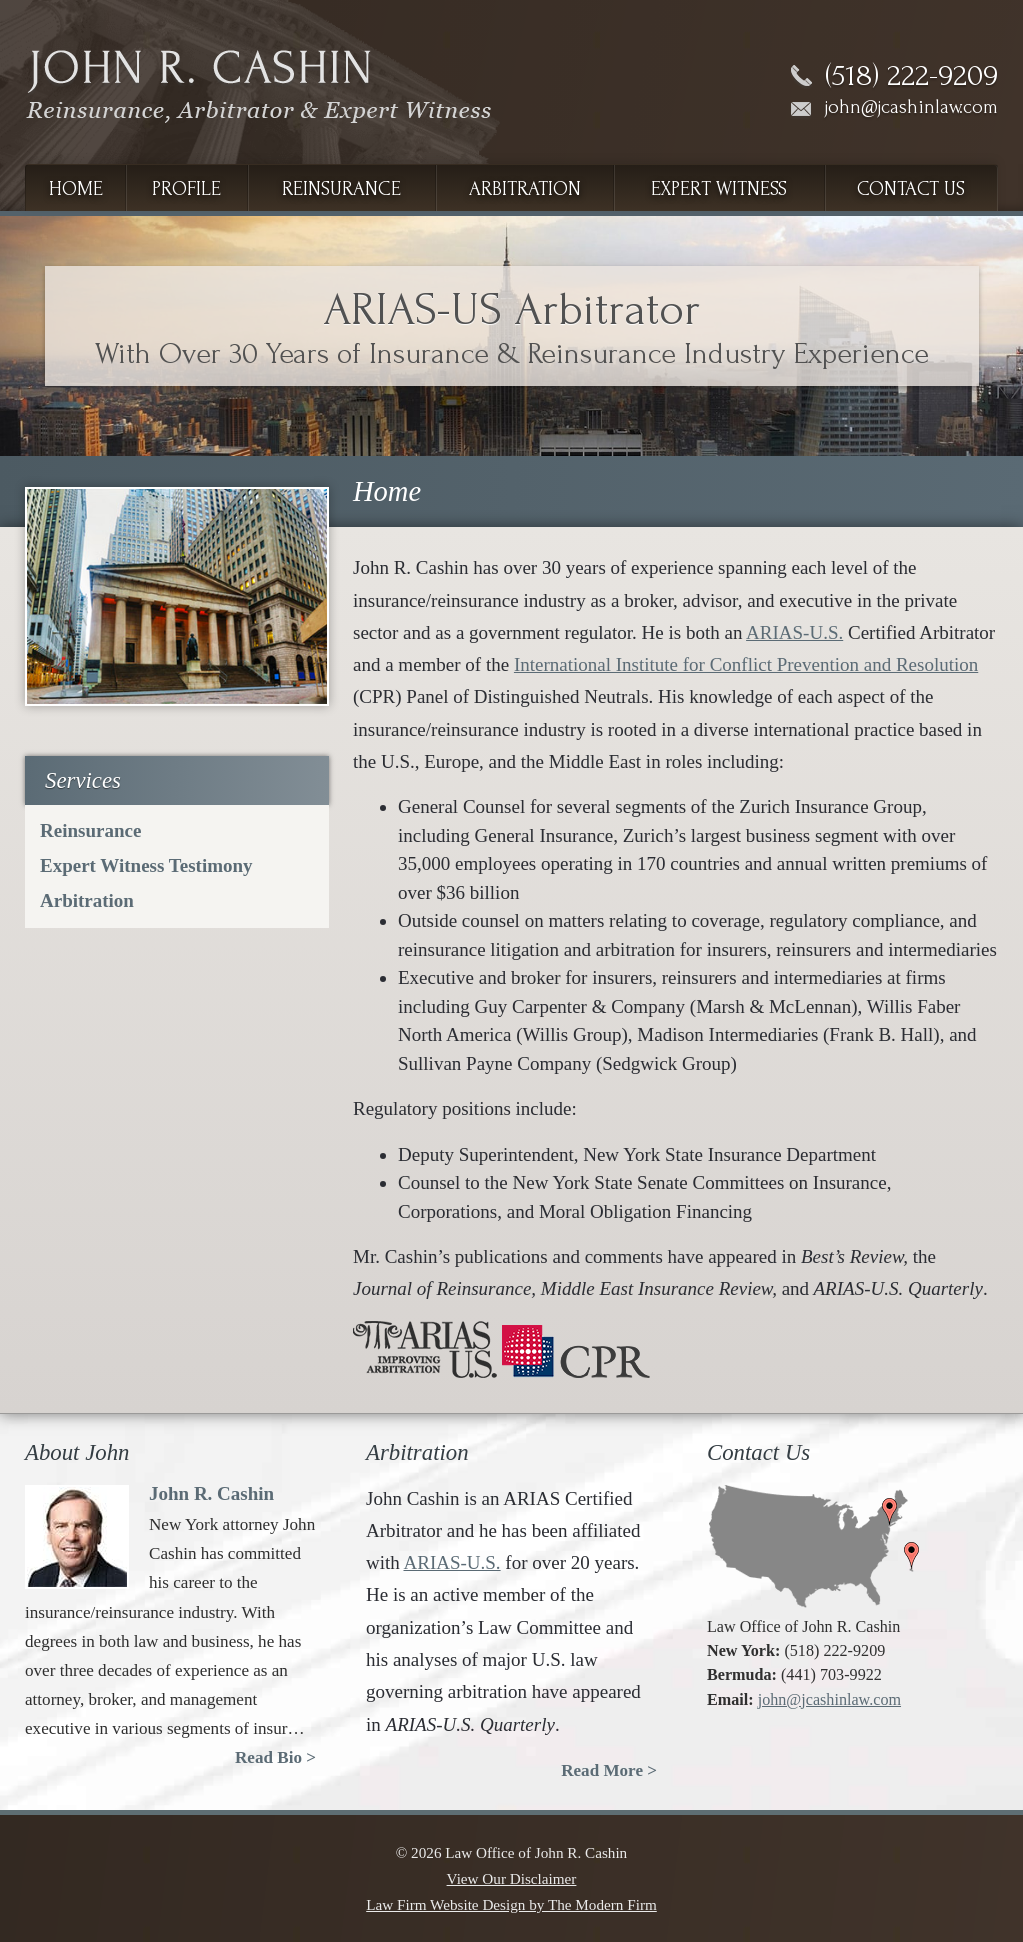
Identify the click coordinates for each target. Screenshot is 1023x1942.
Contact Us (911, 189)
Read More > (609, 1770)
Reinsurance (341, 189)
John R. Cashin (211, 1493)
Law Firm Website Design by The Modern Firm (511, 1904)
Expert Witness (719, 189)
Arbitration (525, 189)
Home (76, 189)
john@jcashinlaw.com (911, 107)
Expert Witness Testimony (146, 865)
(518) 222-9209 (911, 76)
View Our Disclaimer (512, 1878)
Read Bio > (275, 1757)
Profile (186, 189)
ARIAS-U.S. (794, 632)
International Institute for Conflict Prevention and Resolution (746, 664)
